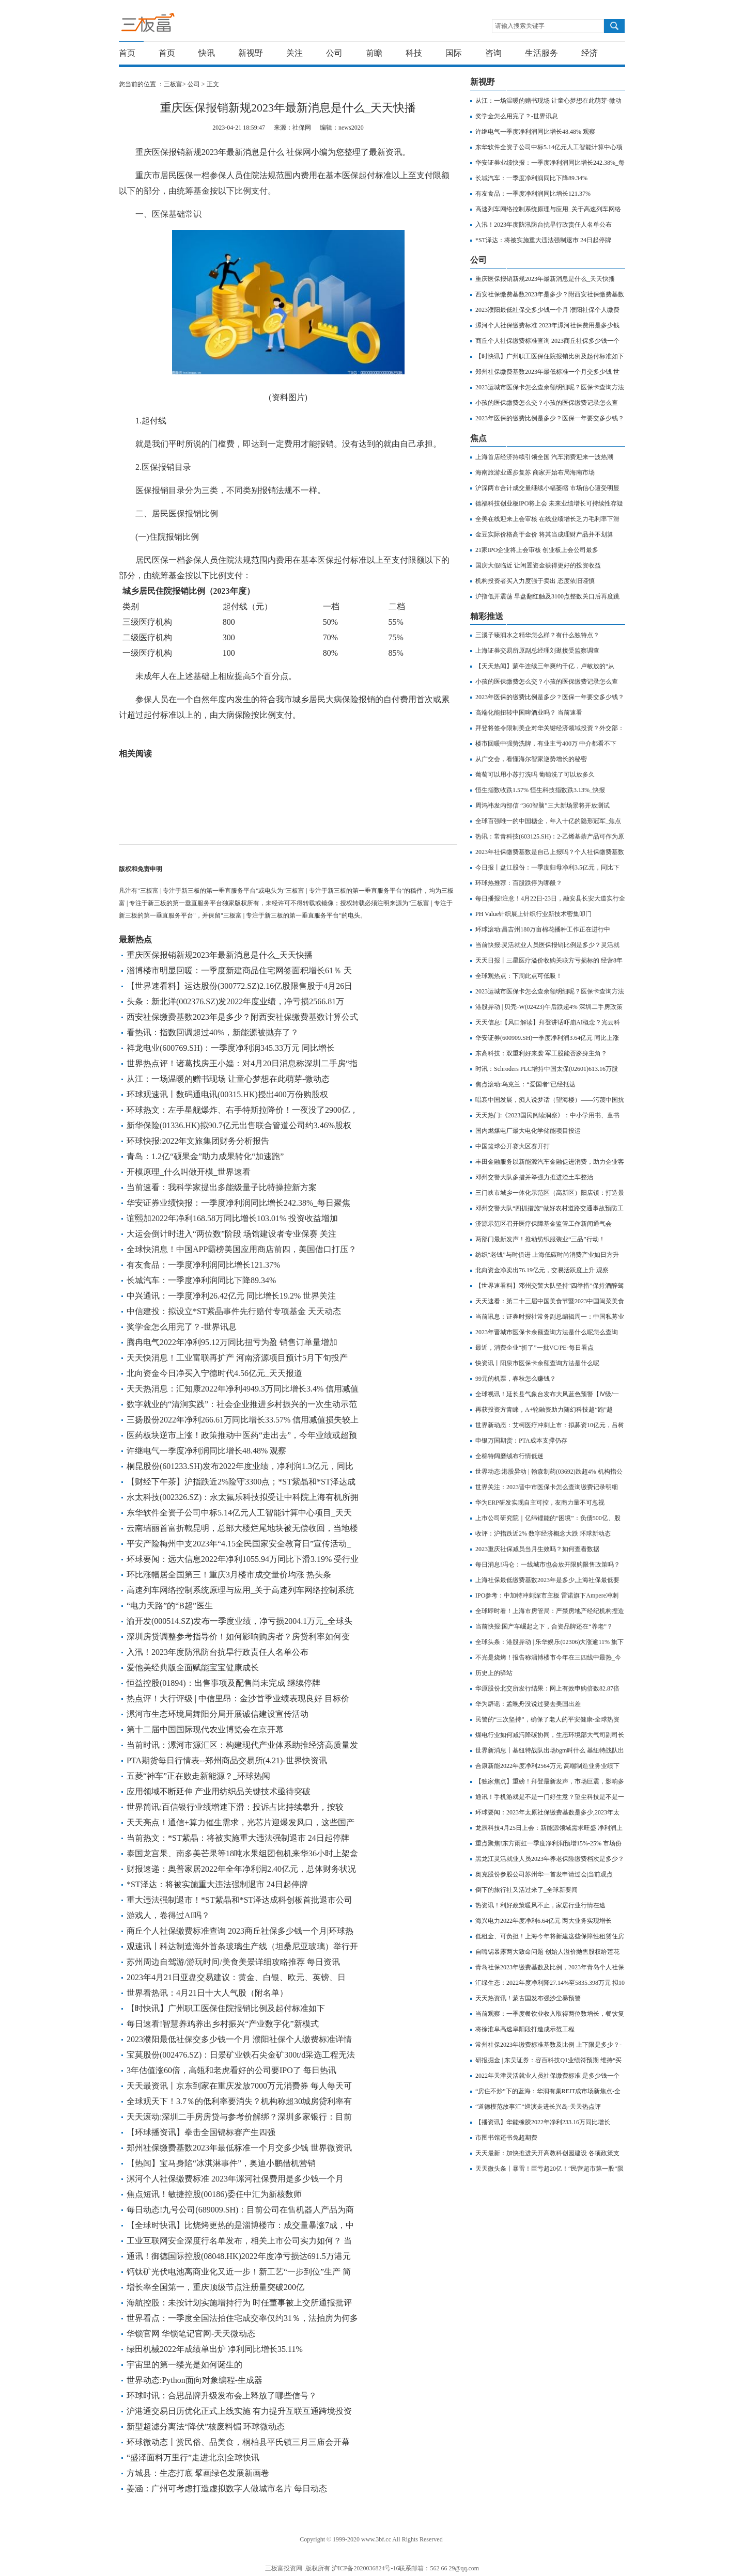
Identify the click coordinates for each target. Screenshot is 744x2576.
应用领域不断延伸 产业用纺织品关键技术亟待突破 (219, 1791)
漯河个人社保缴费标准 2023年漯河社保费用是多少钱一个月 (235, 2178)
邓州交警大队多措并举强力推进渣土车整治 (534, 1177)
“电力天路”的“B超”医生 (170, 1605)
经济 (589, 53)
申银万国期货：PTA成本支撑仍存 (521, 1440)
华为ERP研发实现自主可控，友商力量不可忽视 (540, 1502)
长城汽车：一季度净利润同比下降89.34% (201, 1280)
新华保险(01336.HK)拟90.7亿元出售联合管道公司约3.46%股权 (239, 1125)
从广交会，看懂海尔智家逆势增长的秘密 (531, 759)
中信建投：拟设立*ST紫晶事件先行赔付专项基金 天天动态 (234, 1311)
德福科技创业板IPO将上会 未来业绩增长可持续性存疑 (549, 503)
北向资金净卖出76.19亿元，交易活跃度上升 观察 (542, 1270)
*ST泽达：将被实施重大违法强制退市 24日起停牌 (217, 1884)
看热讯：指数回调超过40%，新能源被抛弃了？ (213, 1032)
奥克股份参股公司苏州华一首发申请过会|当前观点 (544, 1874)
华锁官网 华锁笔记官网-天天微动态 (191, 2333)
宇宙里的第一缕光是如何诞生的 (184, 2364)
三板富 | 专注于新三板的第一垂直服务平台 (169, 25)
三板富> (176, 84)
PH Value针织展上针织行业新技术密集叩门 (533, 914)
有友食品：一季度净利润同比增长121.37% (203, 1264)
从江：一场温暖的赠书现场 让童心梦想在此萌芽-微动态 (228, 1078)
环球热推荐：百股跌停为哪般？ (518, 883)
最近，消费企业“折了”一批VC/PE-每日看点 (534, 1347)
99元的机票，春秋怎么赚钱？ (515, 1378)
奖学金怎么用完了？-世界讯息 (182, 1326)
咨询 (493, 53)
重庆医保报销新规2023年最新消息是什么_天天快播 (220, 955)
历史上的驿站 (494, 1673)
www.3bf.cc (376, 2539)
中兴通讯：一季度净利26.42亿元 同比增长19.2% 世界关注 (231, 1295)
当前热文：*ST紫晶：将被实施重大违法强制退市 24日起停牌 (238, 1838)
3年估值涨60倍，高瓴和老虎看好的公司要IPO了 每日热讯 (231, 2070)
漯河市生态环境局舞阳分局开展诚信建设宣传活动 (217, 1714)
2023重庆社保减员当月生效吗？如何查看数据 (537, 1549)
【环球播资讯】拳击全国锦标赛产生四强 (201, 2132)
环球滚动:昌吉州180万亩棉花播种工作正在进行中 (542, 929)
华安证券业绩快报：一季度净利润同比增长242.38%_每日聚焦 (238, 1202)
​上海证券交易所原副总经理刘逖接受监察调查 (537, 650)
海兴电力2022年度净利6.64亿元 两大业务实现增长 (543, 1920)
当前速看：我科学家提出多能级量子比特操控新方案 (222, 1187)
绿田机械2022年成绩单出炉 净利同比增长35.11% (215, 2349)
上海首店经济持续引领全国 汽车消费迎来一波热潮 (544, 457)
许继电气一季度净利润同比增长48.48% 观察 (206, 1450)
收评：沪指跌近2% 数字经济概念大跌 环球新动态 (543, 1533)
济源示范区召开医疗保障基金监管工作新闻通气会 (543, 1223)
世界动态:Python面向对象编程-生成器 (194, 2380)
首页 (127, 53)
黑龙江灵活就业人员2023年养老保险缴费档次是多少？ (549, 1858)
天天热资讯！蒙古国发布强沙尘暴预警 (528, 1998)
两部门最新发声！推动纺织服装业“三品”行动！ (540, 1239)
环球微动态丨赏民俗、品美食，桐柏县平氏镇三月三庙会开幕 (238, 2442)
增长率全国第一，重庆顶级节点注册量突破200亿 (215, 2287)
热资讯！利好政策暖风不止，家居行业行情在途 (540, 1905)
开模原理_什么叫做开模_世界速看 (189, 1171)
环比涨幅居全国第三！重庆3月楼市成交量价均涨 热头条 (229, 1574)
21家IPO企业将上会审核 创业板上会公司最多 (536, 550)
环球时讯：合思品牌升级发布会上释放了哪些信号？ (222, 2395)
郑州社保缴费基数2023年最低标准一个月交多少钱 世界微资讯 (239, 2147)
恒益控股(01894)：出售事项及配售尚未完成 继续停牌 (223, 1683)
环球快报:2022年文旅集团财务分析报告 (198, 1140)
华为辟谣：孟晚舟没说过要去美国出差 (528, 1704)
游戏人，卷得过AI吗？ (168, 1915)
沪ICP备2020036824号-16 (365, 2568)
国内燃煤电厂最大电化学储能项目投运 (528, 1130)
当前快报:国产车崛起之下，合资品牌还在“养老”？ (544, 1626)
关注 (294, 53)
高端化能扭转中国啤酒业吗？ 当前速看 (528, 712)
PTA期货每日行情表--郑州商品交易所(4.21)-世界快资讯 (227, 1760)
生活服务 (541, 53)
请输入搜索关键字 (520, 25)
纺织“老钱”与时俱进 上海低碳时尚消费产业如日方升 (547, 1254)
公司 (334, 53)
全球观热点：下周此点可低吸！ (518, 975)
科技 (414, 53)
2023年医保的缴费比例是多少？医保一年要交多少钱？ (549, 418)
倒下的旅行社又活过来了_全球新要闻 (526, 1889)
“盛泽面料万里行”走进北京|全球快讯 (193, 2457)
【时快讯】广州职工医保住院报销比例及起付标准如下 (226, 2008)
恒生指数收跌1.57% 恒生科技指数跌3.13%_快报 (540, 790)
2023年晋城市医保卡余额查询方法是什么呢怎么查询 (546, 1332)
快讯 (206, 53)
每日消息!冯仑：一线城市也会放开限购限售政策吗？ (547, 1564)
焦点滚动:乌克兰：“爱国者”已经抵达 (525, 1084)
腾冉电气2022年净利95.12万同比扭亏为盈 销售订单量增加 (232, 1342)
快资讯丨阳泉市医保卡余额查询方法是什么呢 (537, 1363)
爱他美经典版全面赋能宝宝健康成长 (193, 1667)
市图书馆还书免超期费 (506, 2137)
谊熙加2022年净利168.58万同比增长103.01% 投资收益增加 (232, 1218)
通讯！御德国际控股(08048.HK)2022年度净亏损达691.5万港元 (239, 2256)
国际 (453, 53)
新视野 (250, 53)
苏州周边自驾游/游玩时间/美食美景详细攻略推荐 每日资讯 (233, 1961)
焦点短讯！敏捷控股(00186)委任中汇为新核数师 (214, 2194)
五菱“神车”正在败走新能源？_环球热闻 (198, 1776)
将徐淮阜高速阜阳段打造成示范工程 (525, 2029)
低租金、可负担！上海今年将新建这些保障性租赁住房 (549, 1936)
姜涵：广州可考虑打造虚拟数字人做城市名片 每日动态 (227, 2488)
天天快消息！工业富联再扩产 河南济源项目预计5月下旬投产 (237, 1357)
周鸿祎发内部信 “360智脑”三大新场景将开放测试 (542, 805)
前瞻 (374, 53)
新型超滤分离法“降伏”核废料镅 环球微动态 (206, 2426)
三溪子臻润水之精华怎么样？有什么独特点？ (537, 635)
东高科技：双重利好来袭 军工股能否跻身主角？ (541, 1053)
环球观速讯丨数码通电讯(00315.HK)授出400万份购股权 (227, 1094)
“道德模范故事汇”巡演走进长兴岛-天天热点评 (538, 2106)
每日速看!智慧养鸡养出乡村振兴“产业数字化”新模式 (223, 2023)
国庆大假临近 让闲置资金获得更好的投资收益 (538, 565)
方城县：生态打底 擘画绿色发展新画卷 (198, 2473)
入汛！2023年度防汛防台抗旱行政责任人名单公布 (217, 1652)
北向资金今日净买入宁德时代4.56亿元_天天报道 (214, 1373)
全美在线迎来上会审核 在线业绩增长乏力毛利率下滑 (547, 519)
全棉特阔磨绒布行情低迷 (509, 1456)
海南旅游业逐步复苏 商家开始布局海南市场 (535, 472)
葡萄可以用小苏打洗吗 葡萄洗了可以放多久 (535, 774)
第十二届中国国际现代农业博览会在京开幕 (205, 1729)
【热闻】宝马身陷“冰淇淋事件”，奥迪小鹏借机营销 (221, 2163)
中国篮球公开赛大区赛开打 (512, 1146)
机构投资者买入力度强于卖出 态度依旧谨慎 (535, 580)
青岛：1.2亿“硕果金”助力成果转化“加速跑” (205, 1156)
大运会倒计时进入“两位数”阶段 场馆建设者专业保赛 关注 (231, 1233)
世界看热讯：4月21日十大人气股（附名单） (207, 1992)
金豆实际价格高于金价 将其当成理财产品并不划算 (544, 534)
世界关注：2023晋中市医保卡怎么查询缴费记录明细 (546, 1487)
